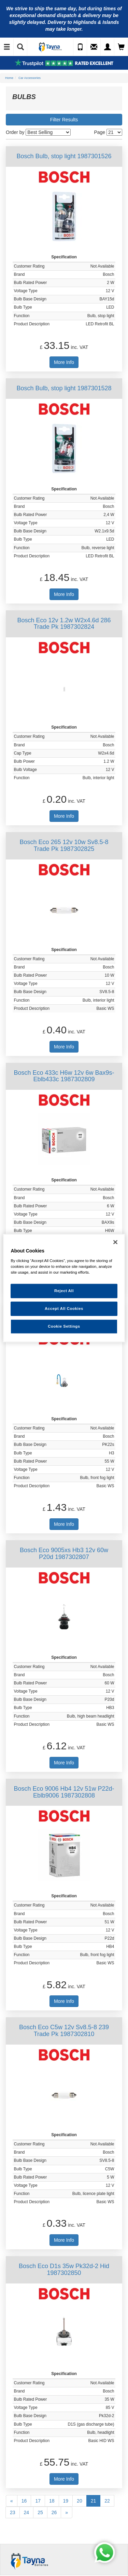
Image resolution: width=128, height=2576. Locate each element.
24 (26, 2512)
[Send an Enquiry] (94, 47)
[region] (64, 1288)
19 (66, 2501)
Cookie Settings (64, 1326)
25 (40, 2512)
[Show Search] (20, 47)
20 (79, 2501)
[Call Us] (80, 47)
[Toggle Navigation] (7, 47)
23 (12, 2512)
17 (38, 2501)
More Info (64, 362)
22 (107, 2501)
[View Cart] (121, 47)
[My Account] (107, 47)
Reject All (64, 1291)
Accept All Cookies (64, 1308)
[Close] (115, 1242)
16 (24, 2501)
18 (52, 2501)
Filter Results (64, 119)
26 (54, 2512)
